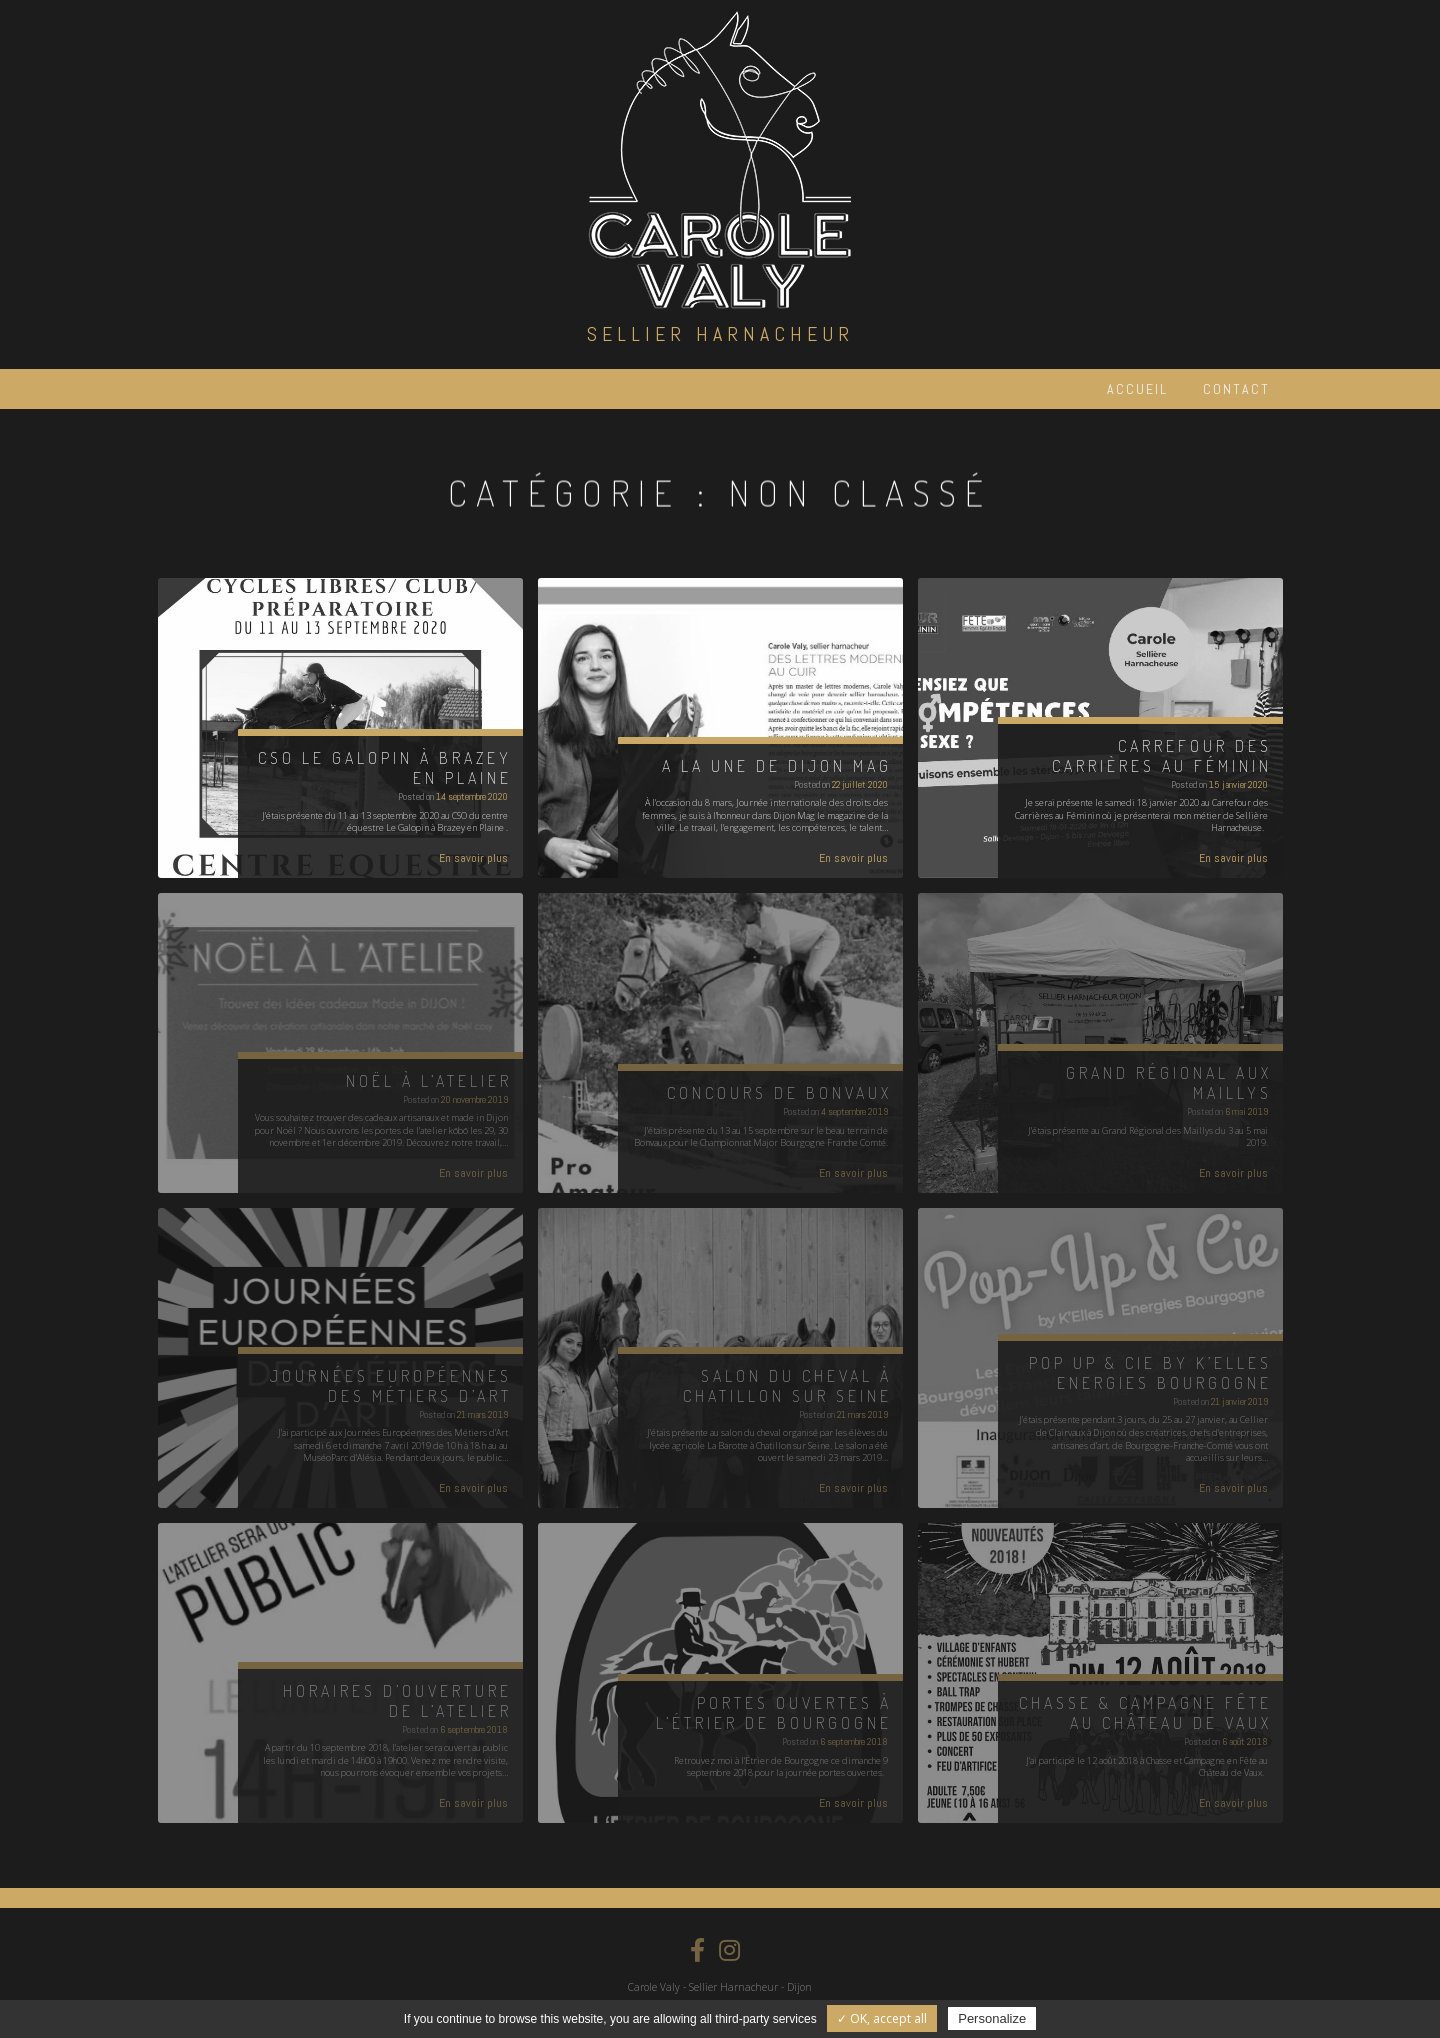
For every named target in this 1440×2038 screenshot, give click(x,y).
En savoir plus (473, 858)
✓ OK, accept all (882, 2018)
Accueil (1137, 389)
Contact (1236, 389)
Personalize (992, 2018)
